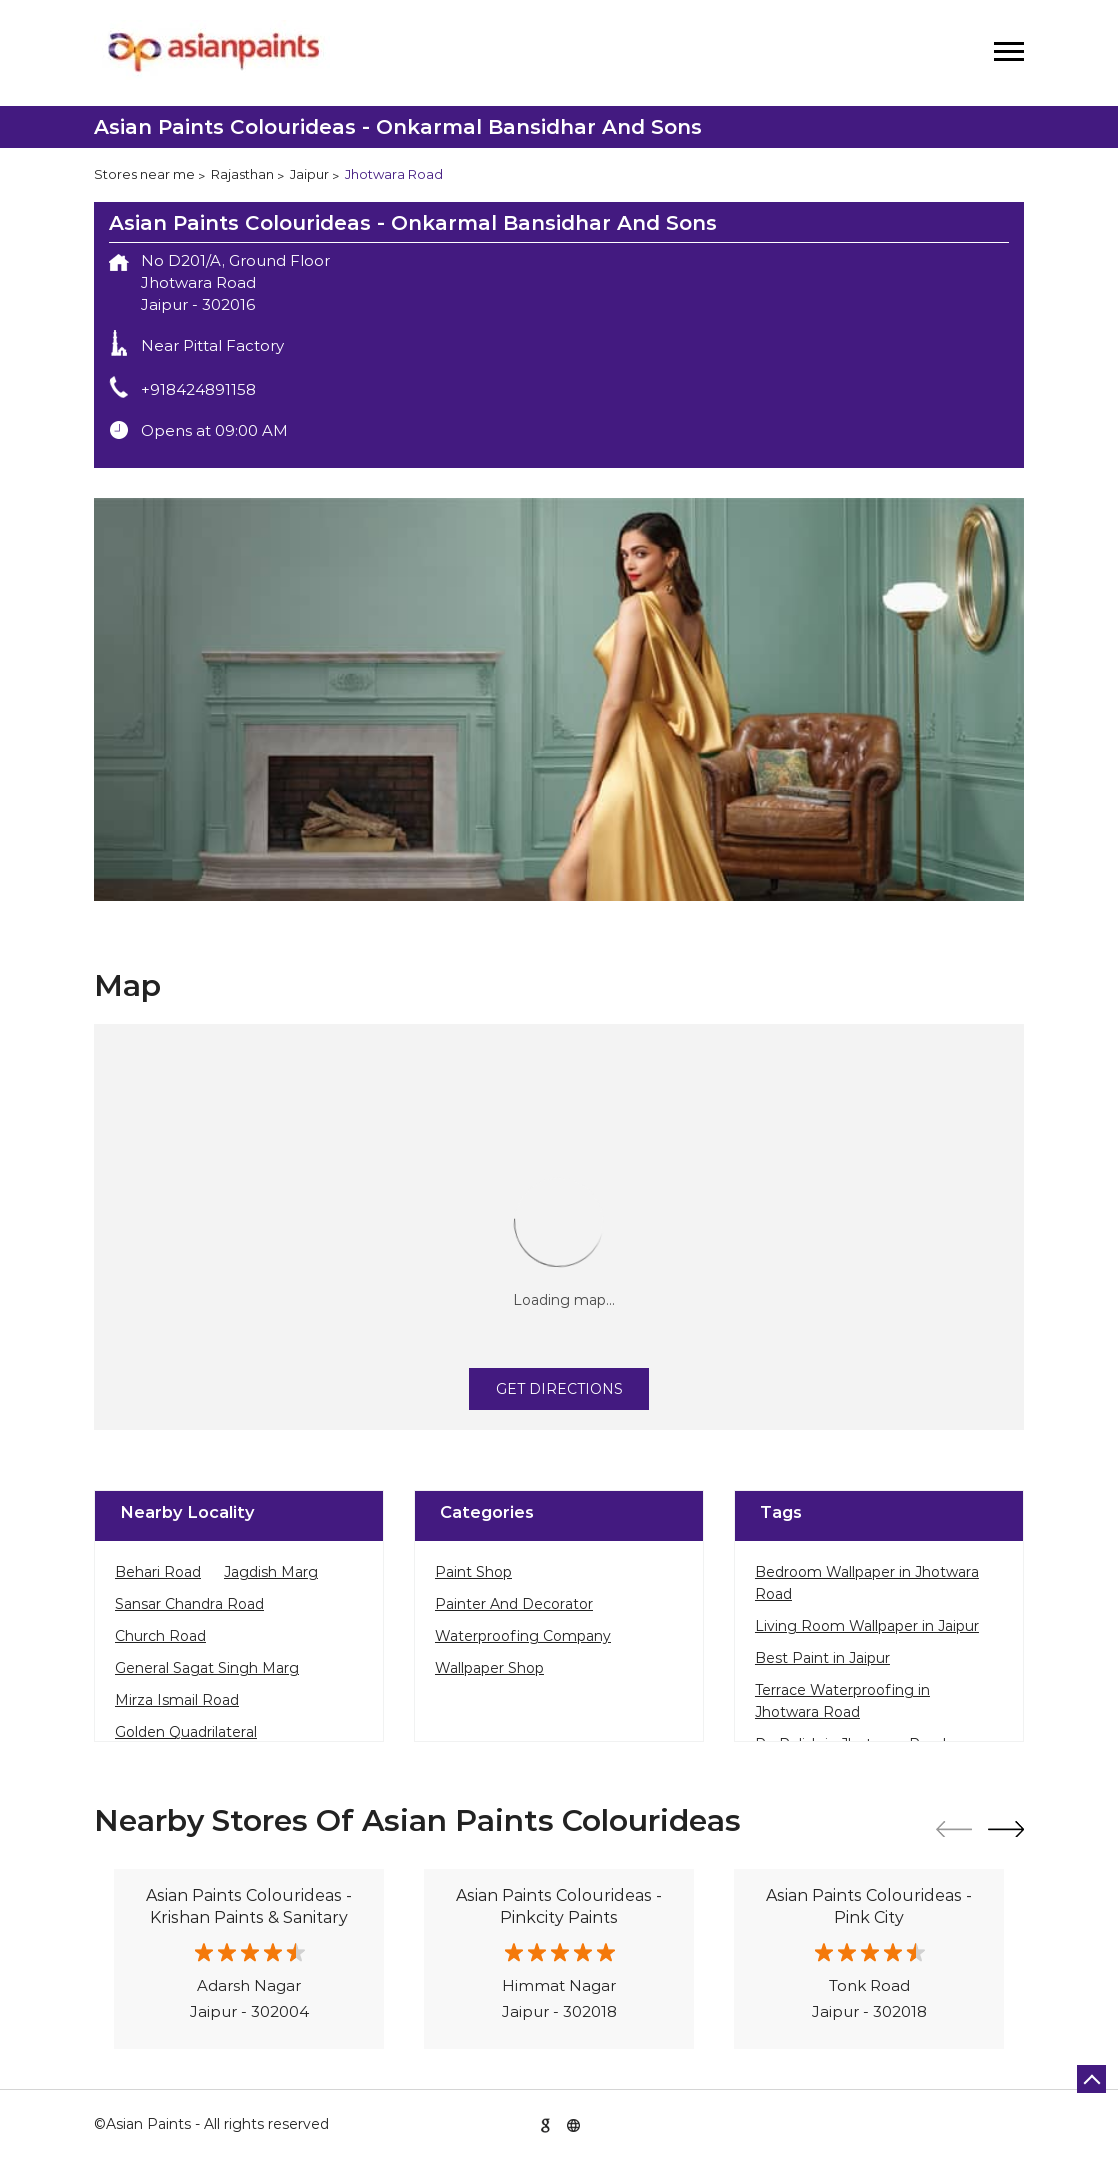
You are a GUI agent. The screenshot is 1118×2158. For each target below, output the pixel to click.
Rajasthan (242, 174)
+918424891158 (198, 389)
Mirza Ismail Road (177, 1700)
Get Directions (559, 1389)
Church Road (160, 1636)
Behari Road (158, 1572)
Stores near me (144, 174)
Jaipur (309, 174)
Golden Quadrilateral (186, 1732)
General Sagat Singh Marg (207, 1668)
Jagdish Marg (271, 1572)
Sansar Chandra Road (189, 1604)
